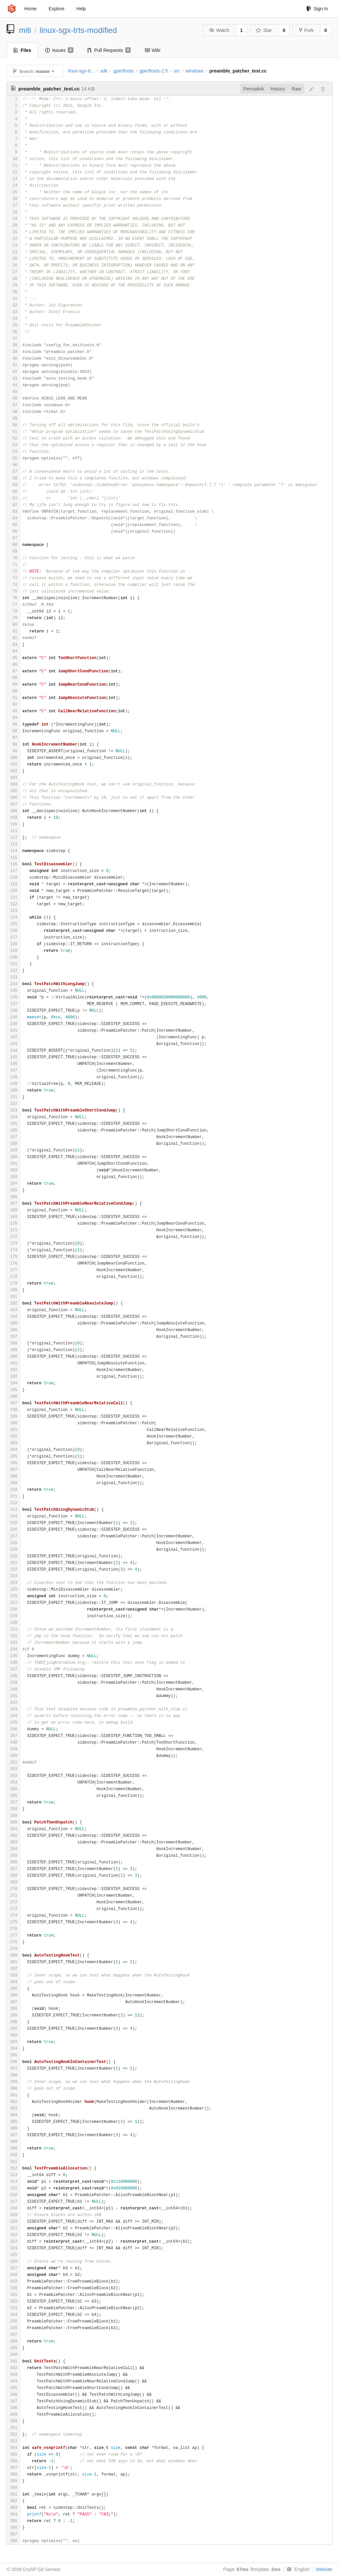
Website (324, 2569)
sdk (103, 71)
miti (25, 30)
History (278, 88)
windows (195, 71)
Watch (219, 30)
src (177, 71)
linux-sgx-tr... (81, 71)
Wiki (152, 50)
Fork (306, 30)
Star (264, 30)
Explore (56, 8)
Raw (296, 88)
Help (81, 8)
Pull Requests (109, 50)
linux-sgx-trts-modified (78, 30)
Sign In (317, 8)
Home (30, 8)
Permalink (253, 88)
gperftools (123, 71)
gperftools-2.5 (154, 71)
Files (22, 50)
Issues (59, 50)
